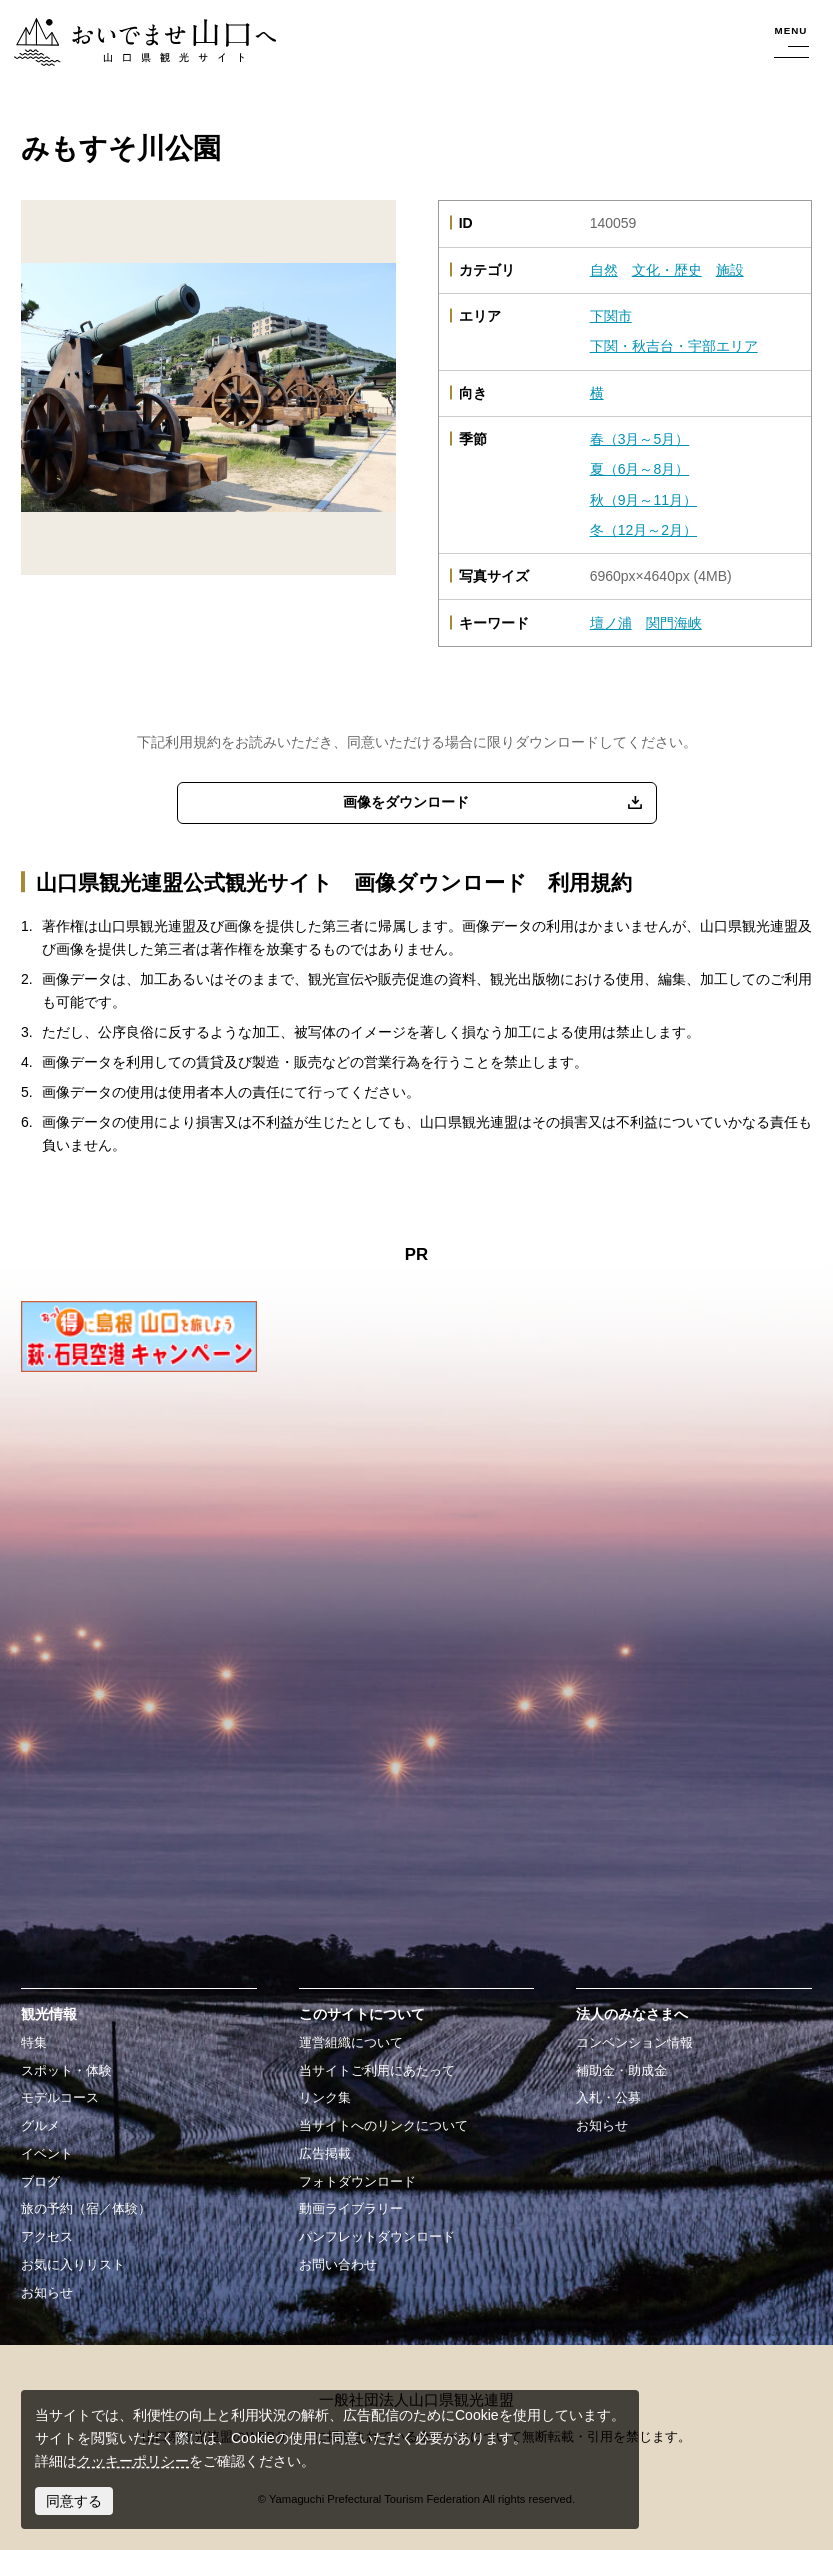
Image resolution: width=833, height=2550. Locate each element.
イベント (47, 2154)
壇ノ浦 (611, 623)
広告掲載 (325, 2154)
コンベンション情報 (634, 2043)
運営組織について (351, 2043)
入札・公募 (608, 2098)
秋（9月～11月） (643, 500)
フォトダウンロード (357, 2182)
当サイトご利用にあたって (377, 2071)
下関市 (611, 316)
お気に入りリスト (73, 2265)
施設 (730, 270)
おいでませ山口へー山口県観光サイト (133, 29)
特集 (34, 2043)
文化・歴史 (667, 270)
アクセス (47, 2237)
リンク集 (325, 2098)
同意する (74, 2501)
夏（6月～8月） (640, 469)
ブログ (40, 2182)
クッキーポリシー (133, 2461)
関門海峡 (674, 623)
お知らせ (47, 2293)
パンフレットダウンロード (377, 2237)
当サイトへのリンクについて (383, 2126)
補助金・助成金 (621, 2071)
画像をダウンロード (406, 802)
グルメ (40, 2126)
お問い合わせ (338, 2265)
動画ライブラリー (351, 2209)
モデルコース (60, 2098)
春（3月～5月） (640, 439)
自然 (604, 270)
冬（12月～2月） (643, 530)
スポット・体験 (66, 2071)
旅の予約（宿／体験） (86, 2209)
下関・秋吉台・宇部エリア (674, 346)
